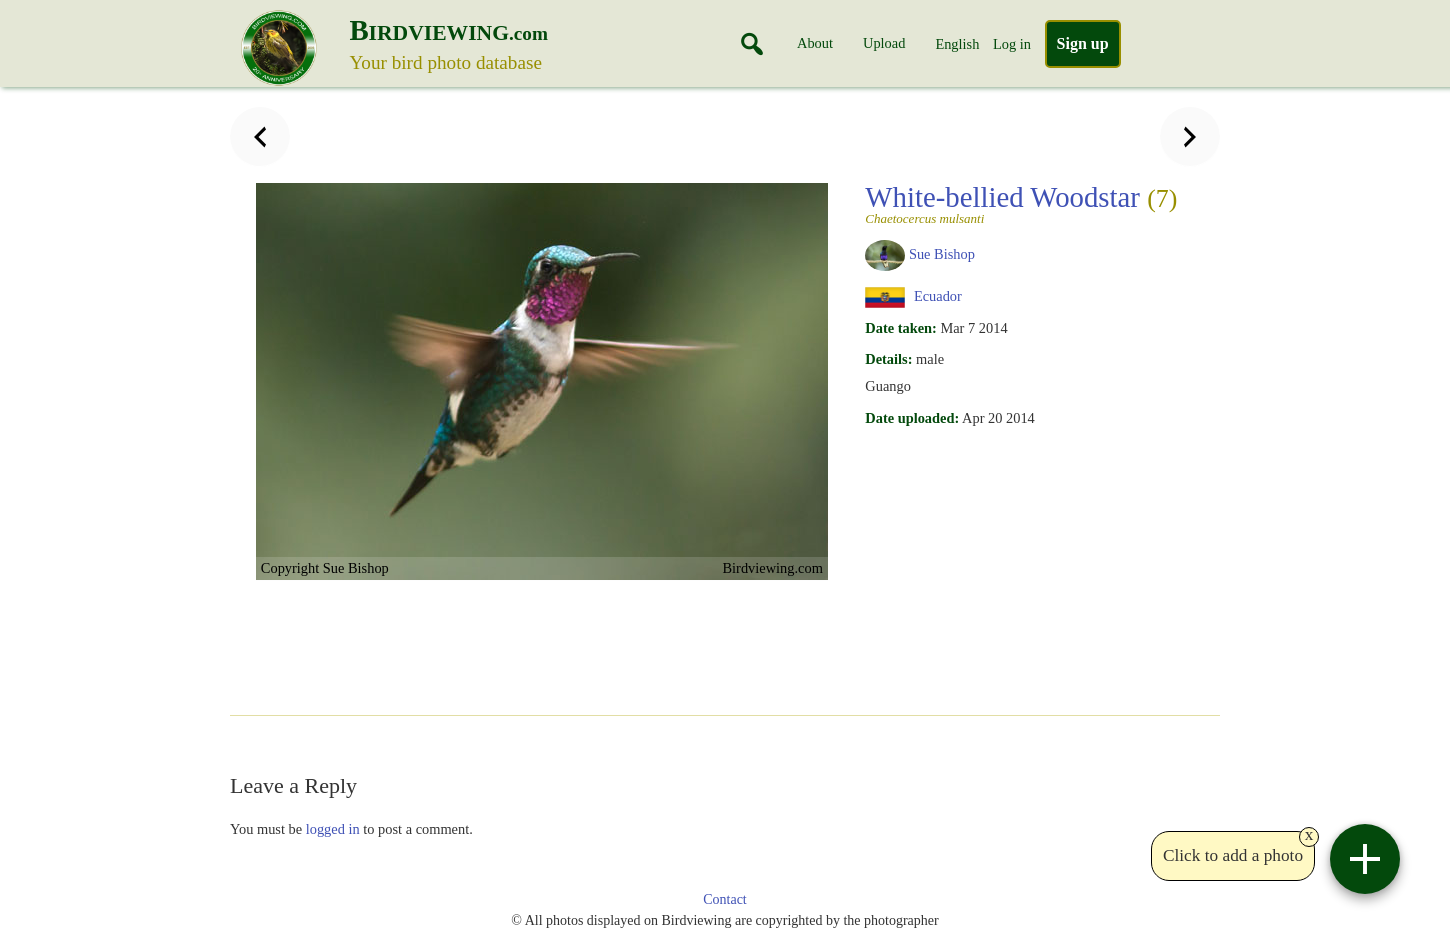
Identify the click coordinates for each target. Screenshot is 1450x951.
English (957, 44)
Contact (725, 899)
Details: (888, 359)
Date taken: (901, 328)
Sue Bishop (942, 254)
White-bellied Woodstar (1021, 203)
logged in (333, 829)
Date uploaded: (912, 418)
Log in (1012, 44)
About (815, 43)
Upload (884, 43)
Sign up (1083, 43)
